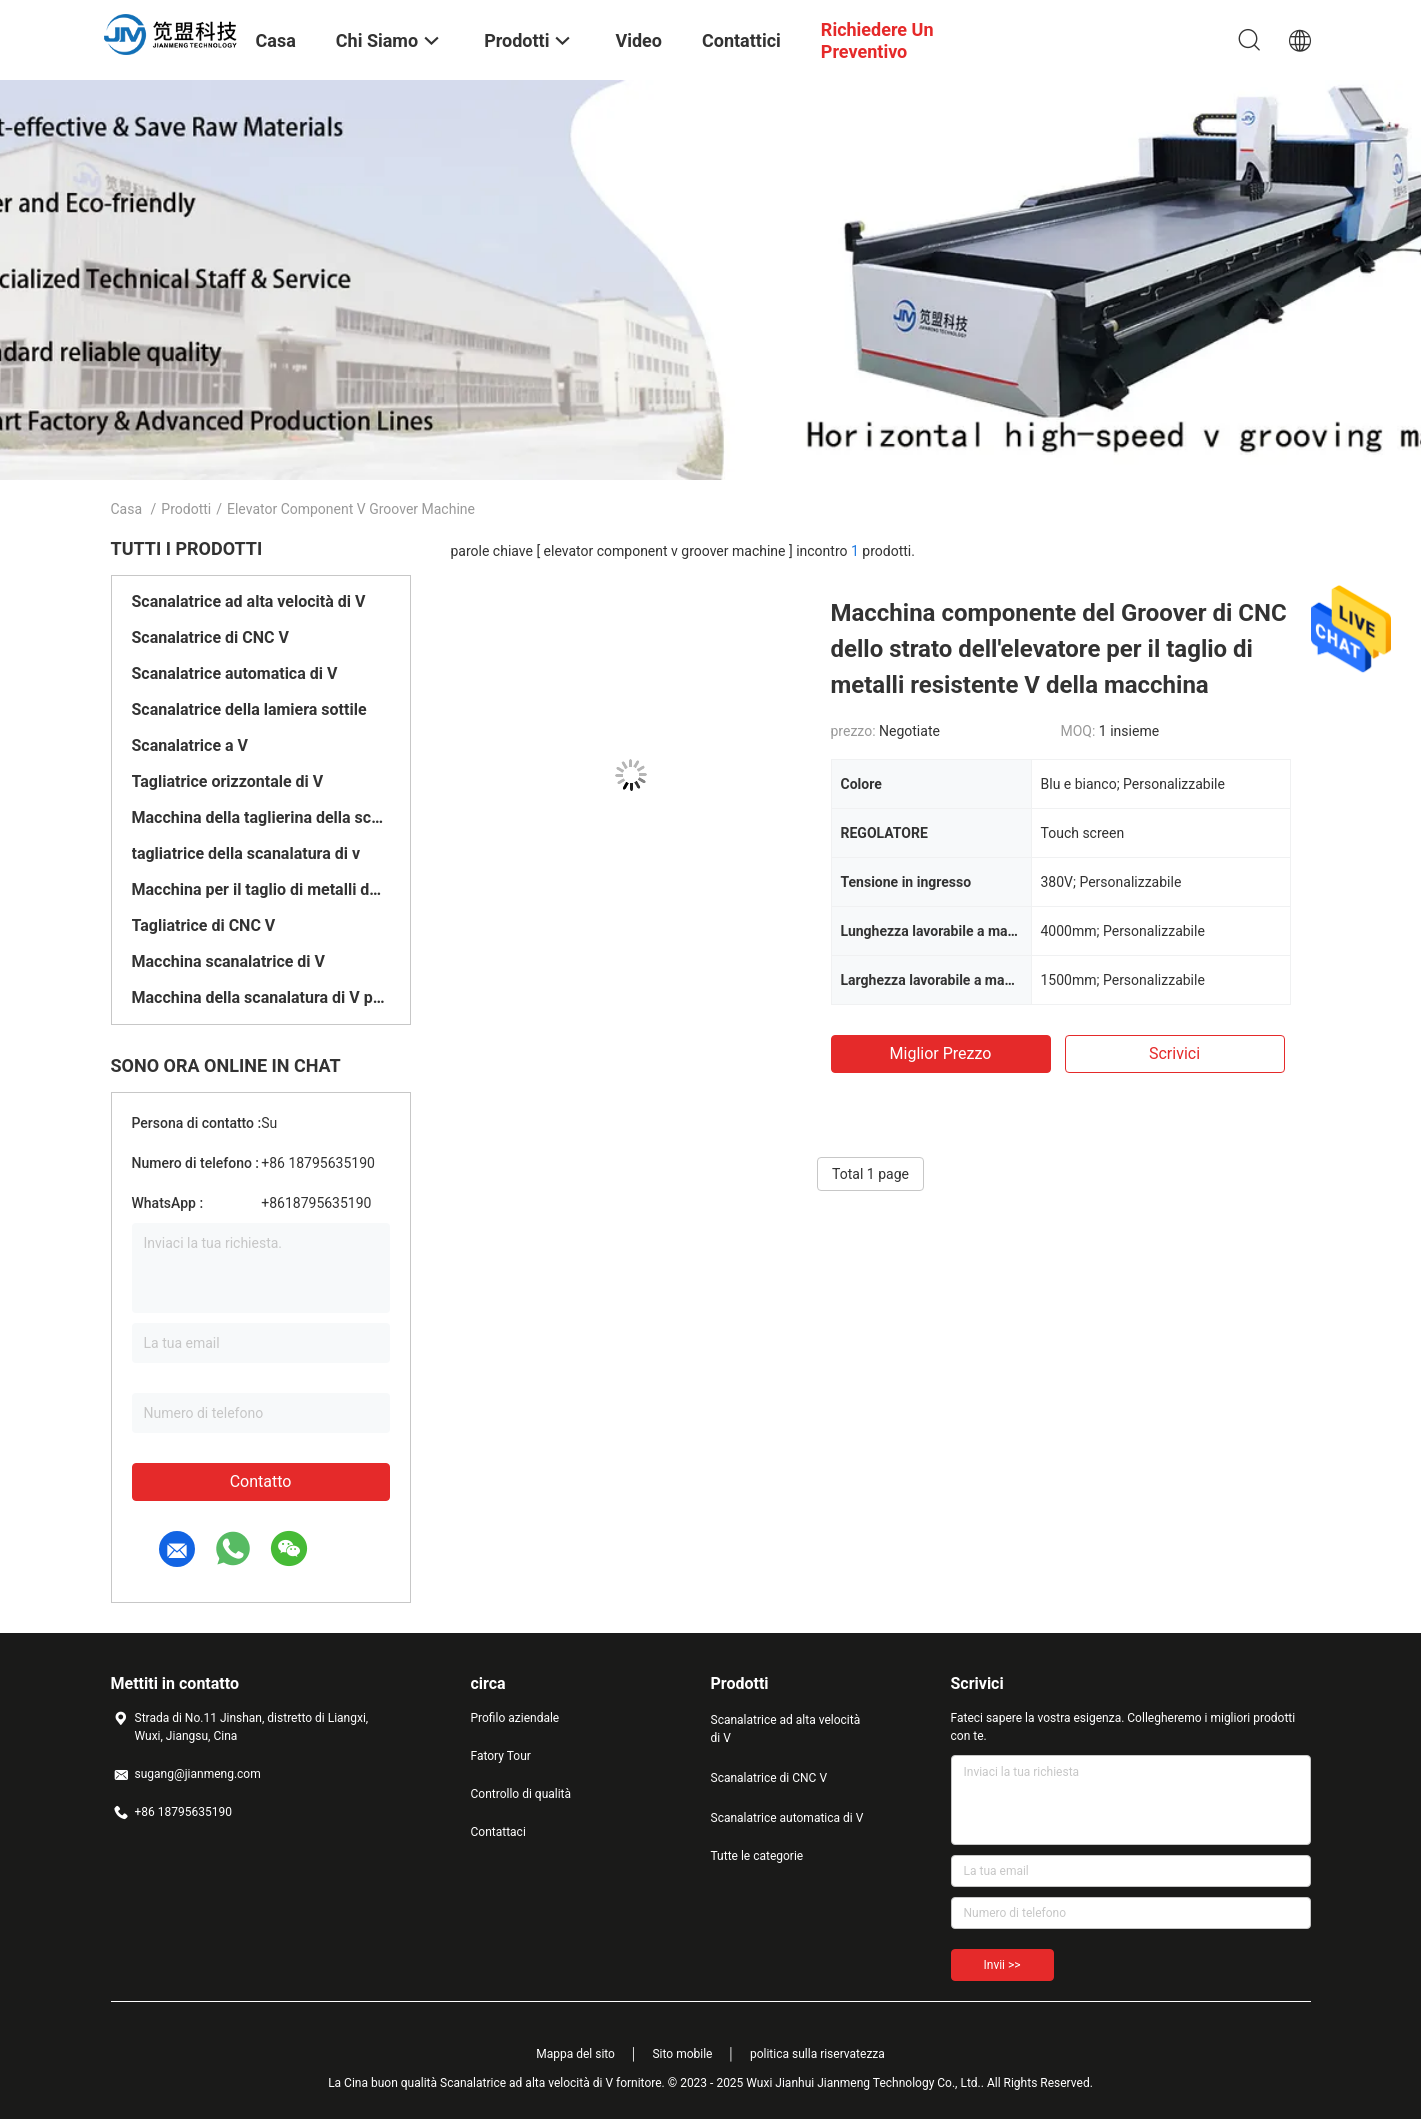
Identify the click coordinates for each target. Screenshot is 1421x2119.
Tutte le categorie (757, 1856)
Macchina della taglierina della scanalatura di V (261, 817)
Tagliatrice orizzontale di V (228, 781)
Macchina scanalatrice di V (229, 961)
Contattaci (498, 1832)
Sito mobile (682, 2054)
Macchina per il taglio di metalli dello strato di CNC (261, 889)
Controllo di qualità (521, 1794)
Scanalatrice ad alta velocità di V (249, 601)
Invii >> (1002, 1965)
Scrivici (1174, 1053)
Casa (127, 509)
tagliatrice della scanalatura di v (246, 853)
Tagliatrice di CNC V (204, 925)
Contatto (261, 1481)
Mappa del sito (575, 2054)
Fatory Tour (501, 1756)
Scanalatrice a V (190, 745)
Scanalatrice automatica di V (235, 673)
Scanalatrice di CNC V (210, 637)
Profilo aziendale (515, 1718)
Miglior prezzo (941, 1053)
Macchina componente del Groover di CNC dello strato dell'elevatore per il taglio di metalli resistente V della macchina (1059, 649)
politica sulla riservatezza (817, 2054)
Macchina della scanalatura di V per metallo (261, 997)
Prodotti (186, 509)
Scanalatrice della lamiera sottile (249, 709)
